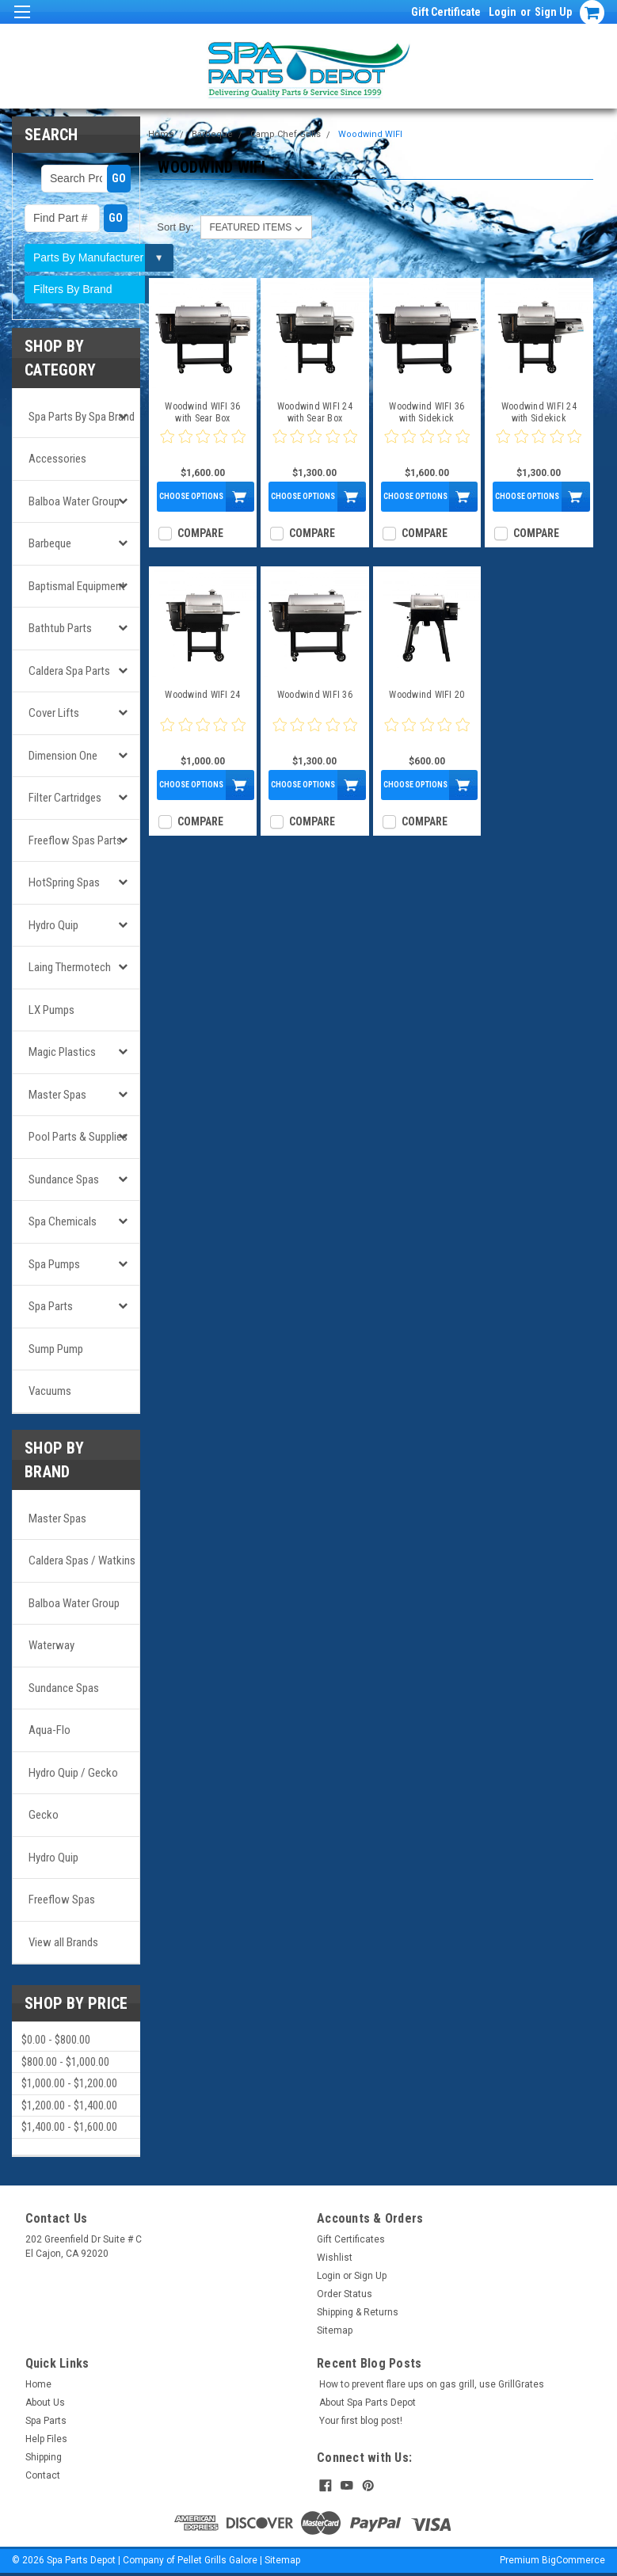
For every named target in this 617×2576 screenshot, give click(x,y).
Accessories (57, 459)
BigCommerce (573, 2560)
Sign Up (553, 12)
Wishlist (334, 2257)
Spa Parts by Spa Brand (82, 417)
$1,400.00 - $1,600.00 (69, 2127)
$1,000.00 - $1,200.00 (69, 2083)
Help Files (46, 2439)
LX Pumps (51, 1010)
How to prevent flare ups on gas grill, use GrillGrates (431, 2384)
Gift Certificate (446, 12)
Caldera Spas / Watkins (82, 1560)
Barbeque (50, 543)
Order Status (344, 2294)
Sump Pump (56, 1349)
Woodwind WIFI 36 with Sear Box (202, 412)
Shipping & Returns (357, 2312)
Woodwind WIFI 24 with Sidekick (539, 412)
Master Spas (57, 1095)
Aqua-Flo (49, 1730)
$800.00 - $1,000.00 (65, 2062)
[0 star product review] (203, 446)
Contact (42, 2475)
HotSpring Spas (64, 882)
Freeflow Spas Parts (75, 840)
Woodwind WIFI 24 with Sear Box (314, 412)
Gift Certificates (351, 2239)
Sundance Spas (64, 1179)
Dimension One (63, 756)
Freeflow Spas (62, 1899)
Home (161, 134)
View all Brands (63, 1942)
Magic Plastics (62, 1052)
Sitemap (334, 2330)
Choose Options (191, 496)
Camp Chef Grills (285, 134)
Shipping (43, 2457)
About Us (45, 2402)
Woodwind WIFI (370, 134)
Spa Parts (51, 1306)
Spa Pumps (54, 1264)
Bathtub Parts (60, 628)
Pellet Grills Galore (217, 2560)
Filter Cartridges (65, 798)
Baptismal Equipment (77, 586)
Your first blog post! (360, 2420)
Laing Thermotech (70, 967)
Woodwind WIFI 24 (202, 694)
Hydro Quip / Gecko (73, 1773)
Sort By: (175, 227)
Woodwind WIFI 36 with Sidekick (426, 412)
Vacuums (50, 1391)
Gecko (44, 1815)
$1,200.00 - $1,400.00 (69, 2105)
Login (502, 12)
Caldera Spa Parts (69, 671)
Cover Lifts (54, 713)
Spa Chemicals (63, 1221)
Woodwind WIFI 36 (314, 694)
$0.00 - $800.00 (55, 2040)
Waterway (51, 1645)
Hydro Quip (53, 925)
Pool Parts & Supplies (78, 1137)
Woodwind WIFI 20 (426, 694)
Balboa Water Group (74, 501)
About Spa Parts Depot (367, 2402)
